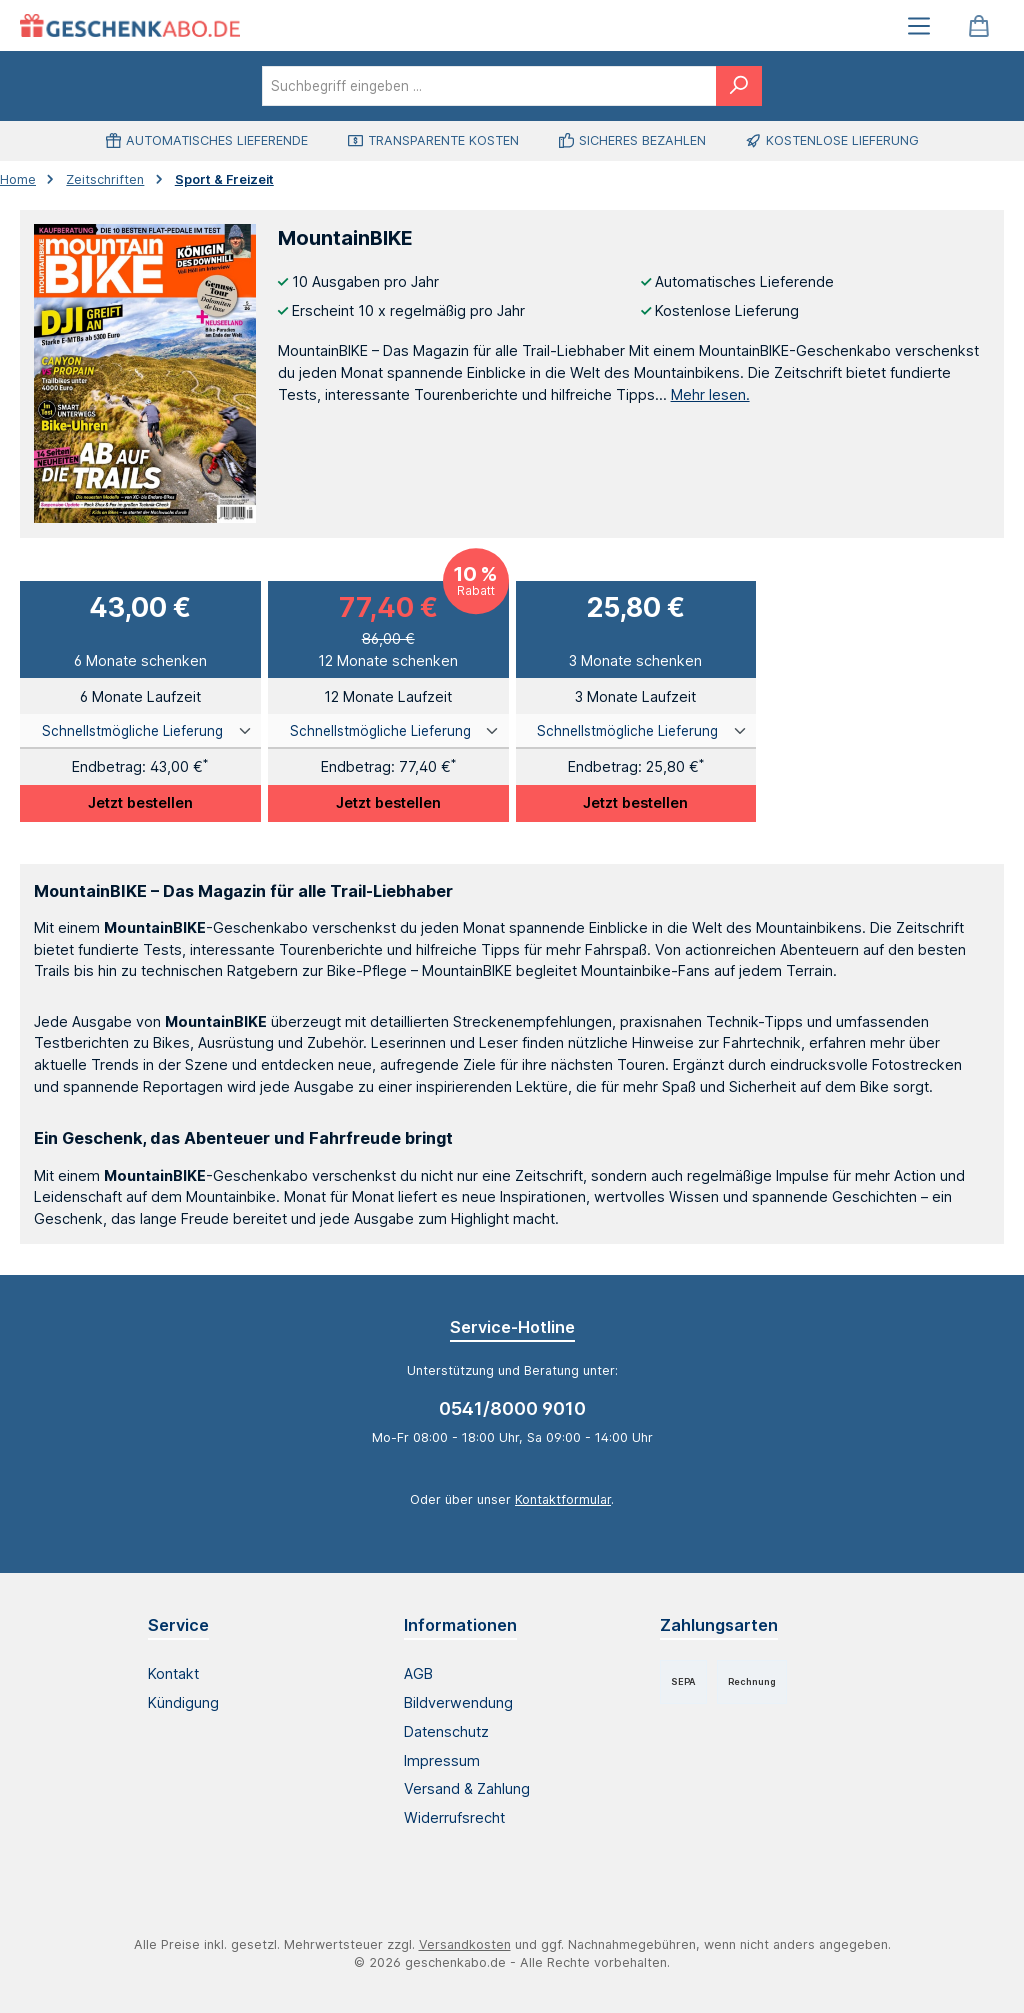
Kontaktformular (563, 1499)
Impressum (442, 1760)
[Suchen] (739, 86)
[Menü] (919, 25)
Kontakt (173, 1673)
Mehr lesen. (710, 394)
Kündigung (183, 1702)
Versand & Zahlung (467, 1788)
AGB (418, 1673)
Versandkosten (465, 1944)
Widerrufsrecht (454, 1817)
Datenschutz (446, 1731)
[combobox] (489, 86)
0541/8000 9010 (512, 1408)
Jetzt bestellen (140, 802)
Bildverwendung (458, 1702)
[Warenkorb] (979, 25)
